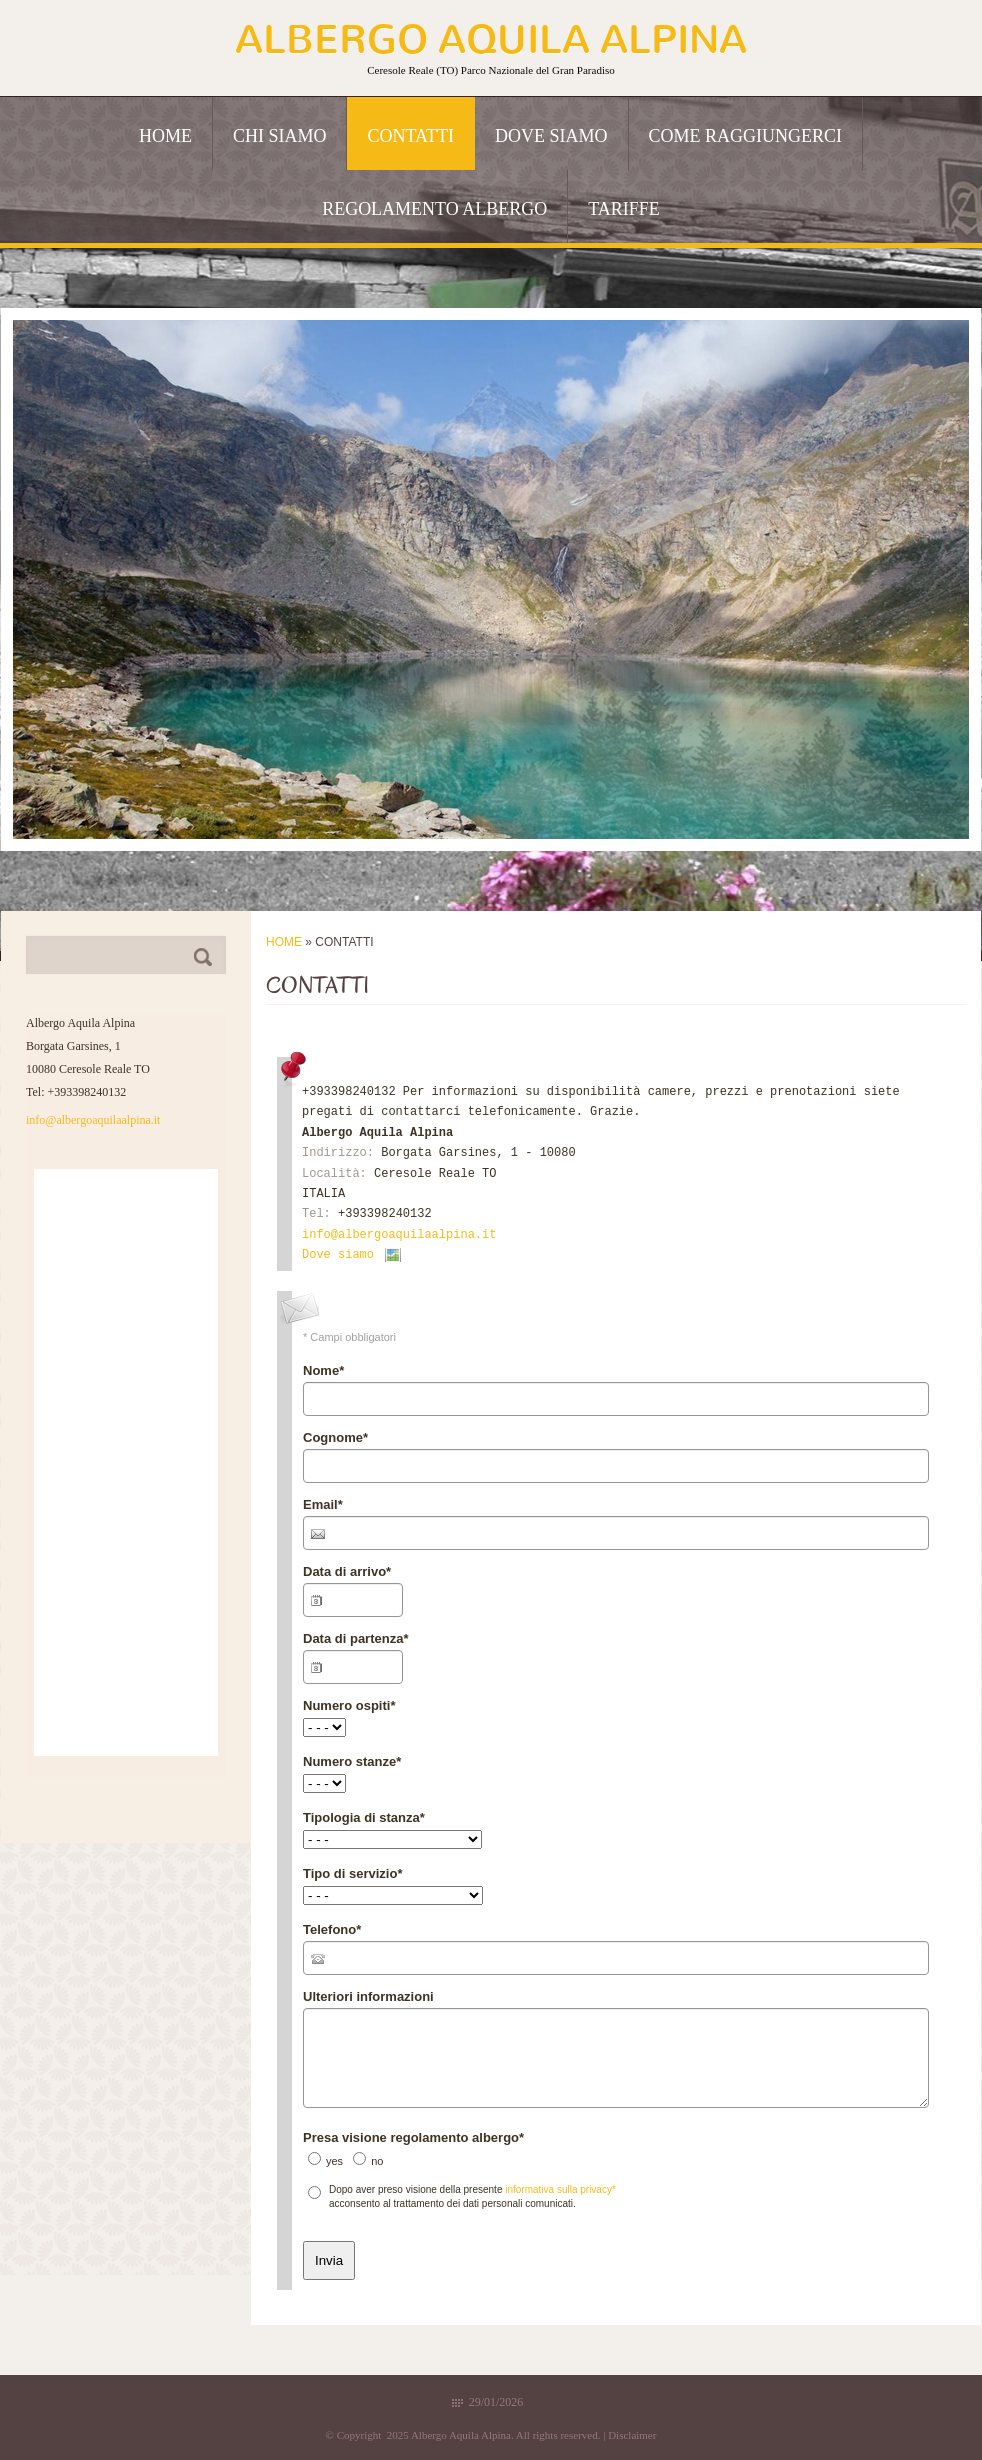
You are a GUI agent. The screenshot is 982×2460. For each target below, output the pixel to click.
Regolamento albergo (434, 209)
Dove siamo (551, 136)
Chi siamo (280, 136)
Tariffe (624, 209)
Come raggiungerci (746, 136)
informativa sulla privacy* (560, 2189)
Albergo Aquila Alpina (491, 39)
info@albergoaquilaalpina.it (399, 1235)
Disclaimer (632, 2435)
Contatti (410, 136)
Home (165, 136)
